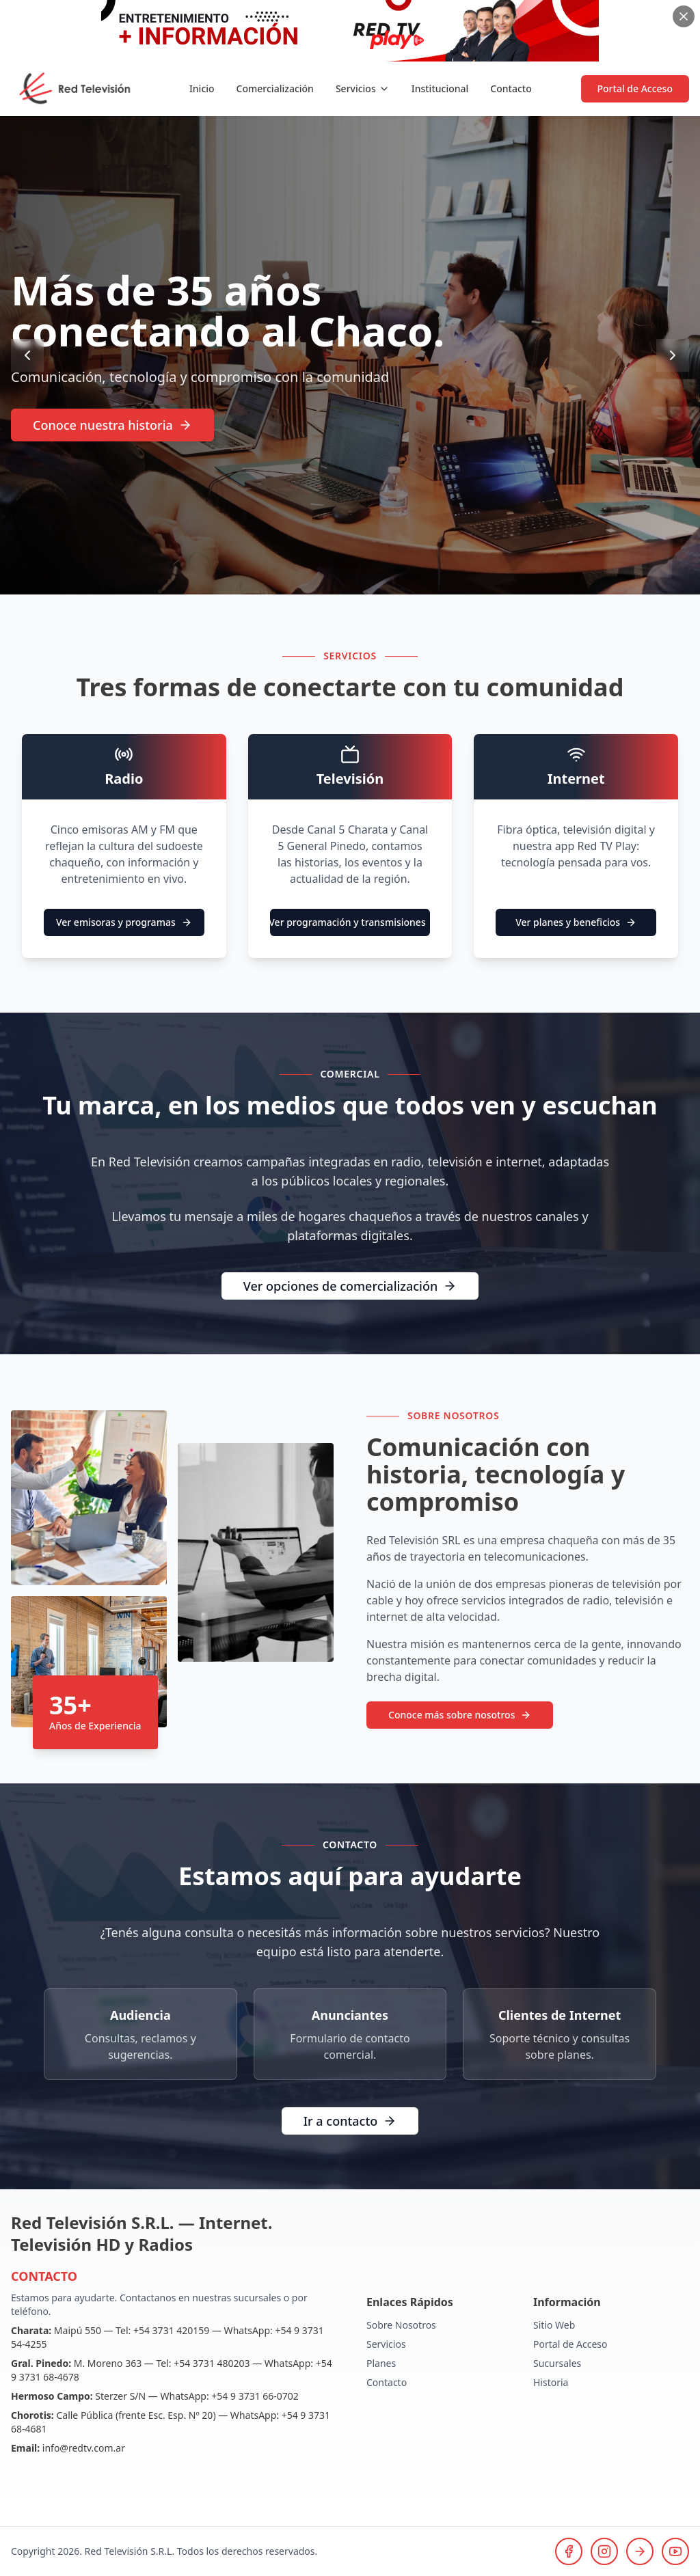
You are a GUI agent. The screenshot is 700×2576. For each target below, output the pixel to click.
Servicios (363, 88)
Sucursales (557, 2363)
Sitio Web (554, 2324)
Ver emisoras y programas (124, 922)
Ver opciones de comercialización (350, 1286)
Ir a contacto (350, 2121)
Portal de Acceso (635, 88)
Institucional (440, 88)
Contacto (510, 88)
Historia (550, 2382)
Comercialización (275, 88)
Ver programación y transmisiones (348, 922)
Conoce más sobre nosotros (459, 1714)
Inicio (202, 88)
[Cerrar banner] (684, 16)
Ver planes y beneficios (575, 922)
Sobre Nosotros (401, 2324)
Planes (381, 2363)
